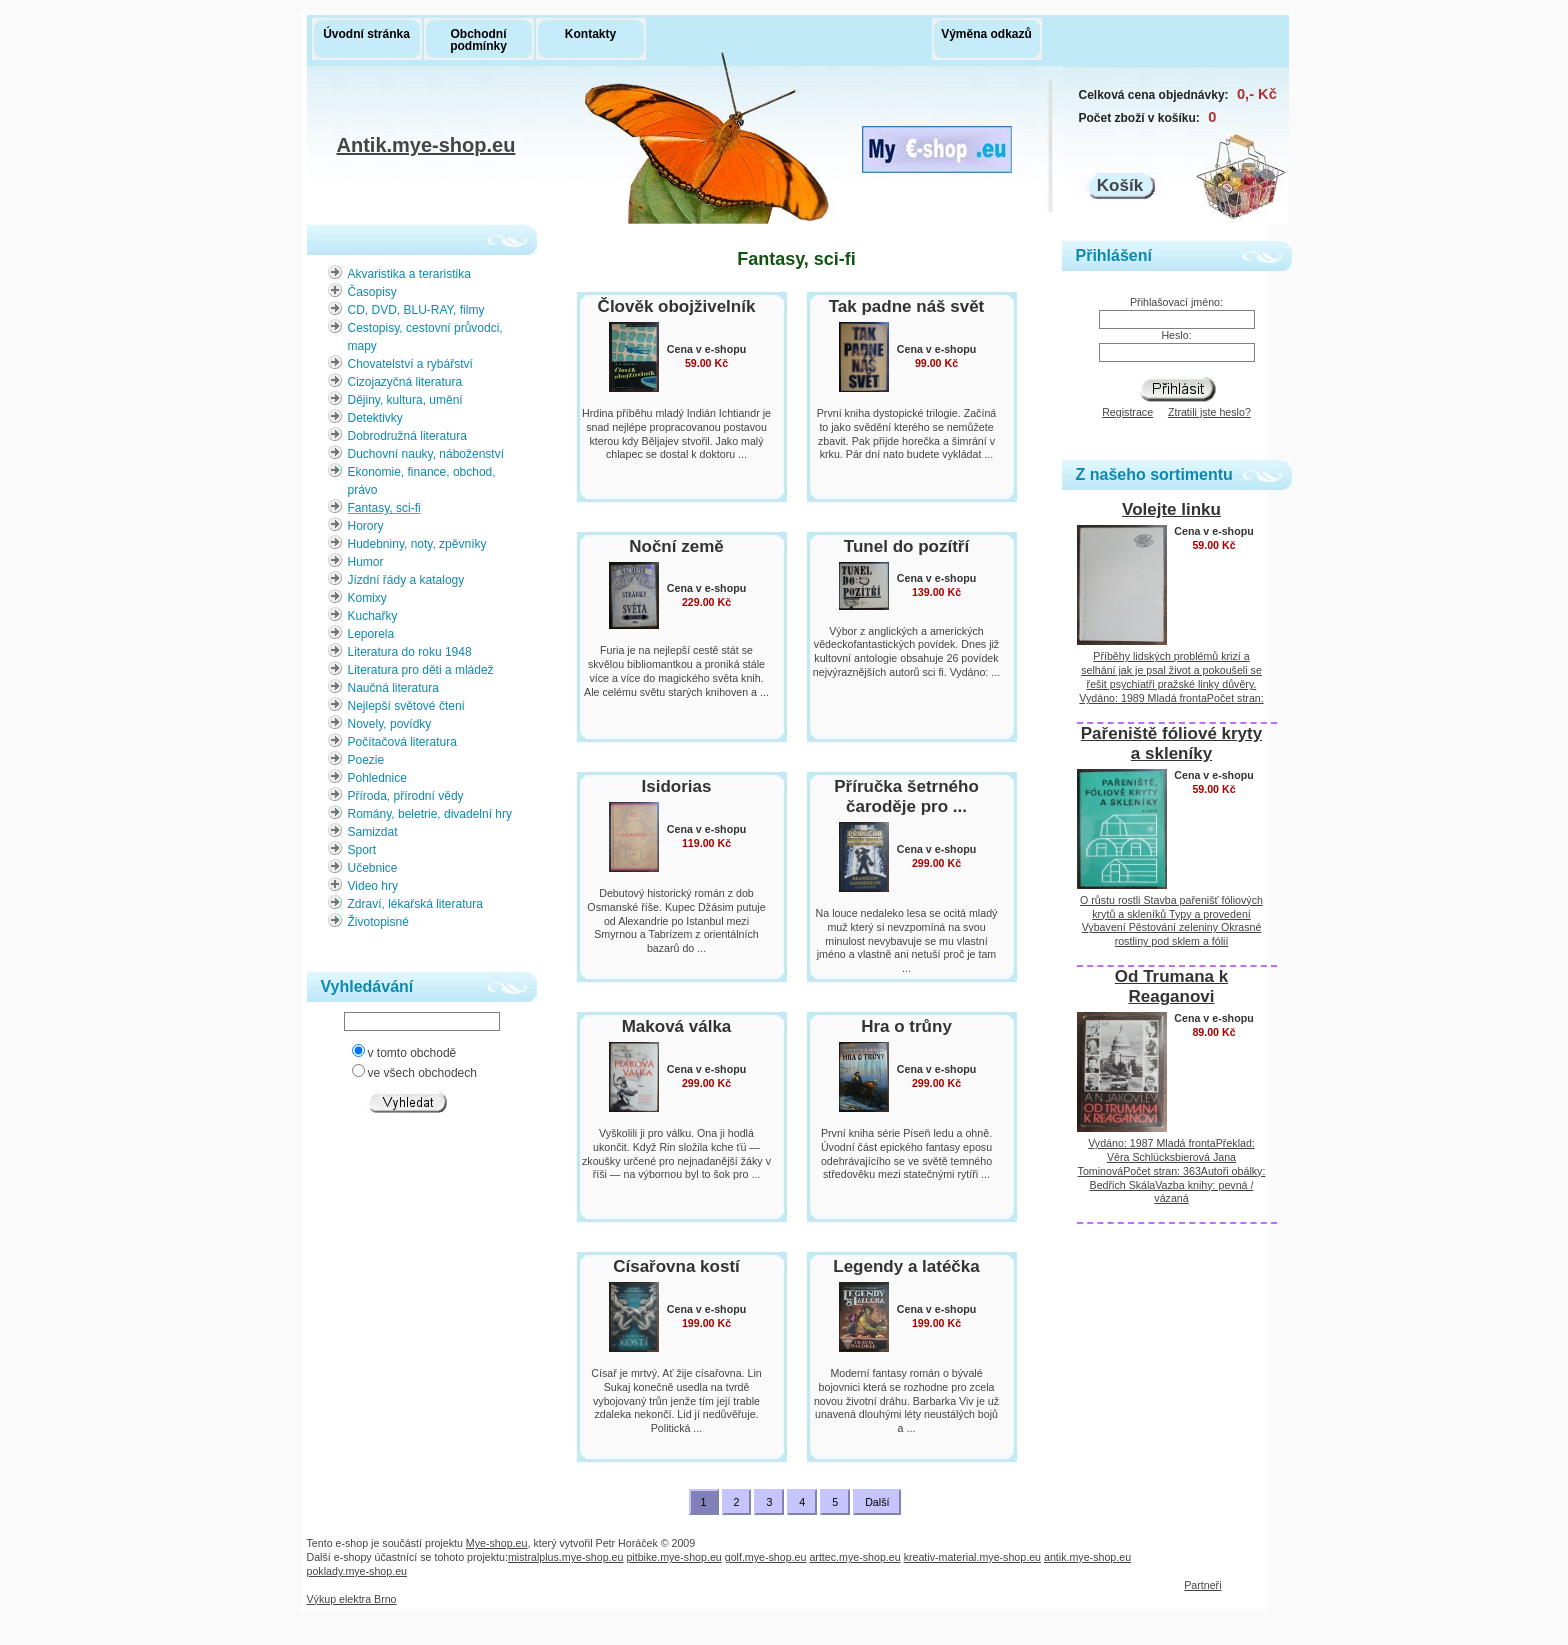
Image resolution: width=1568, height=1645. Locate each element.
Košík (1120, 185)
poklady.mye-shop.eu (357, 1571)
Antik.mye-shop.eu (426, 147)
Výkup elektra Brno (352, 1599)
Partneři (1202, 1585)
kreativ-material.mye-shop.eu (972, 1557)
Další (877, 1502)
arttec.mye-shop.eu (854, 1557)
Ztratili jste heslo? (1209, 412)
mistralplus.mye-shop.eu (566, 1557)
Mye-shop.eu (497, 1543)
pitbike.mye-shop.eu (673, 1557)
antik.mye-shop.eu (1087, 1557)
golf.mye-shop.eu (766, 1557)
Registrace (1127, 412)
